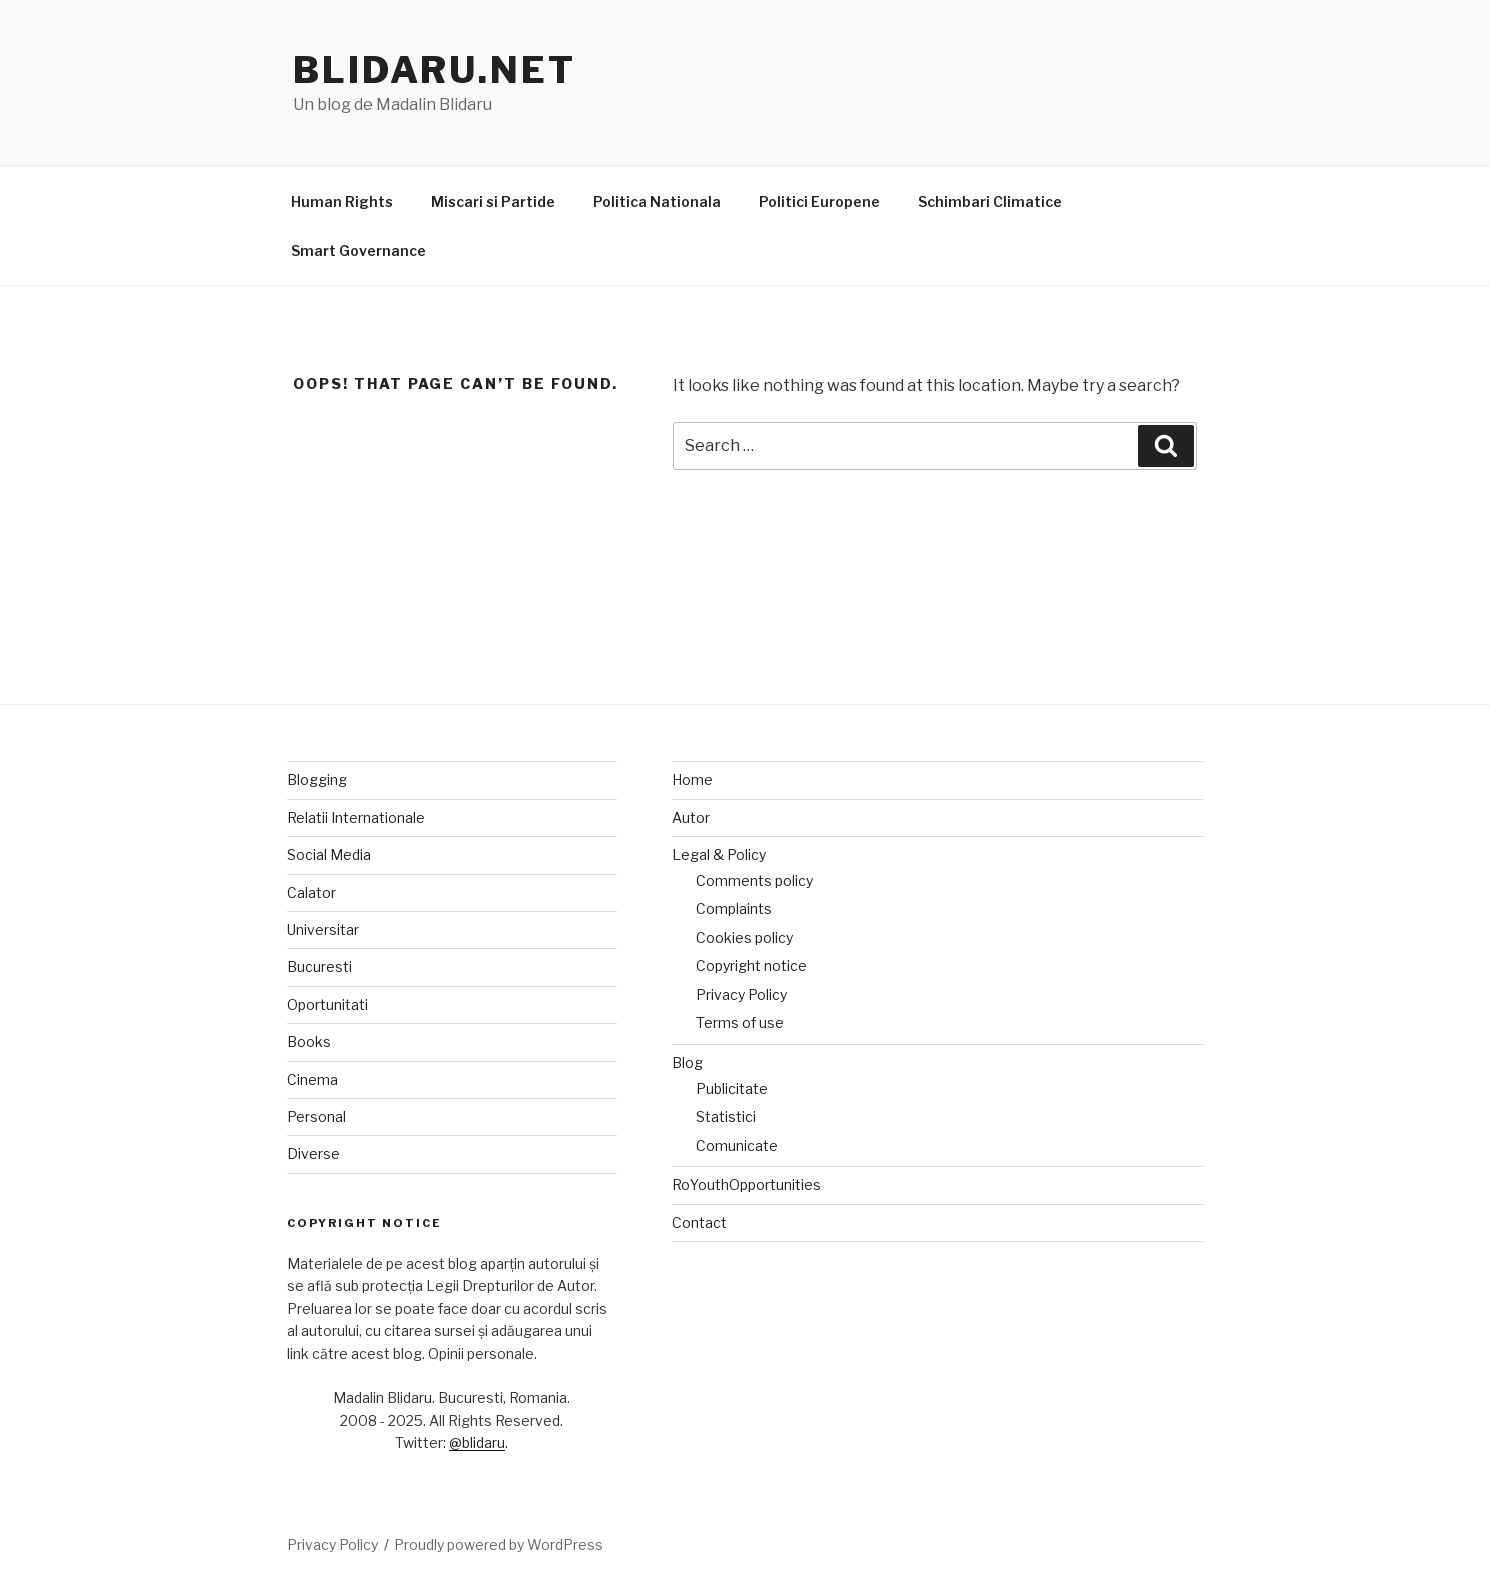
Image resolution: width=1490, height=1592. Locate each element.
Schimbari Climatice (990, 201)
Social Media (329, 854)
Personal (316, 1116)
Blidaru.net (434, 70)
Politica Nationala (657, 201)
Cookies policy (744, 937)
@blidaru (477, 1442)
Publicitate (732, 1088)
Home (692, 779)
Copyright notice (751, 965)
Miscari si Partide (493, 201)
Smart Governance (358, 250)
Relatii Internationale (356, 817)
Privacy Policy (741, 994)
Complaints (734, 908)
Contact (699, 1222)
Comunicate (737, 1145)
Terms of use (740, 1022)
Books (309, 1041)
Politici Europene (819, 201)
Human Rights (342, 201)
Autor (691, 817)
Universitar (323, 929)
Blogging (317, 779)
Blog (687, 1062)
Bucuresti (319, 966)
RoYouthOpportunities (746, 1184)
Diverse (313, 1153)
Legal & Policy (719, 854)
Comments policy (754, 880)
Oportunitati (327, 1004)
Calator (311, 892)
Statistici (726, 1116)
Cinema (312, 1079)
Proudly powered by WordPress (498, 1544)
